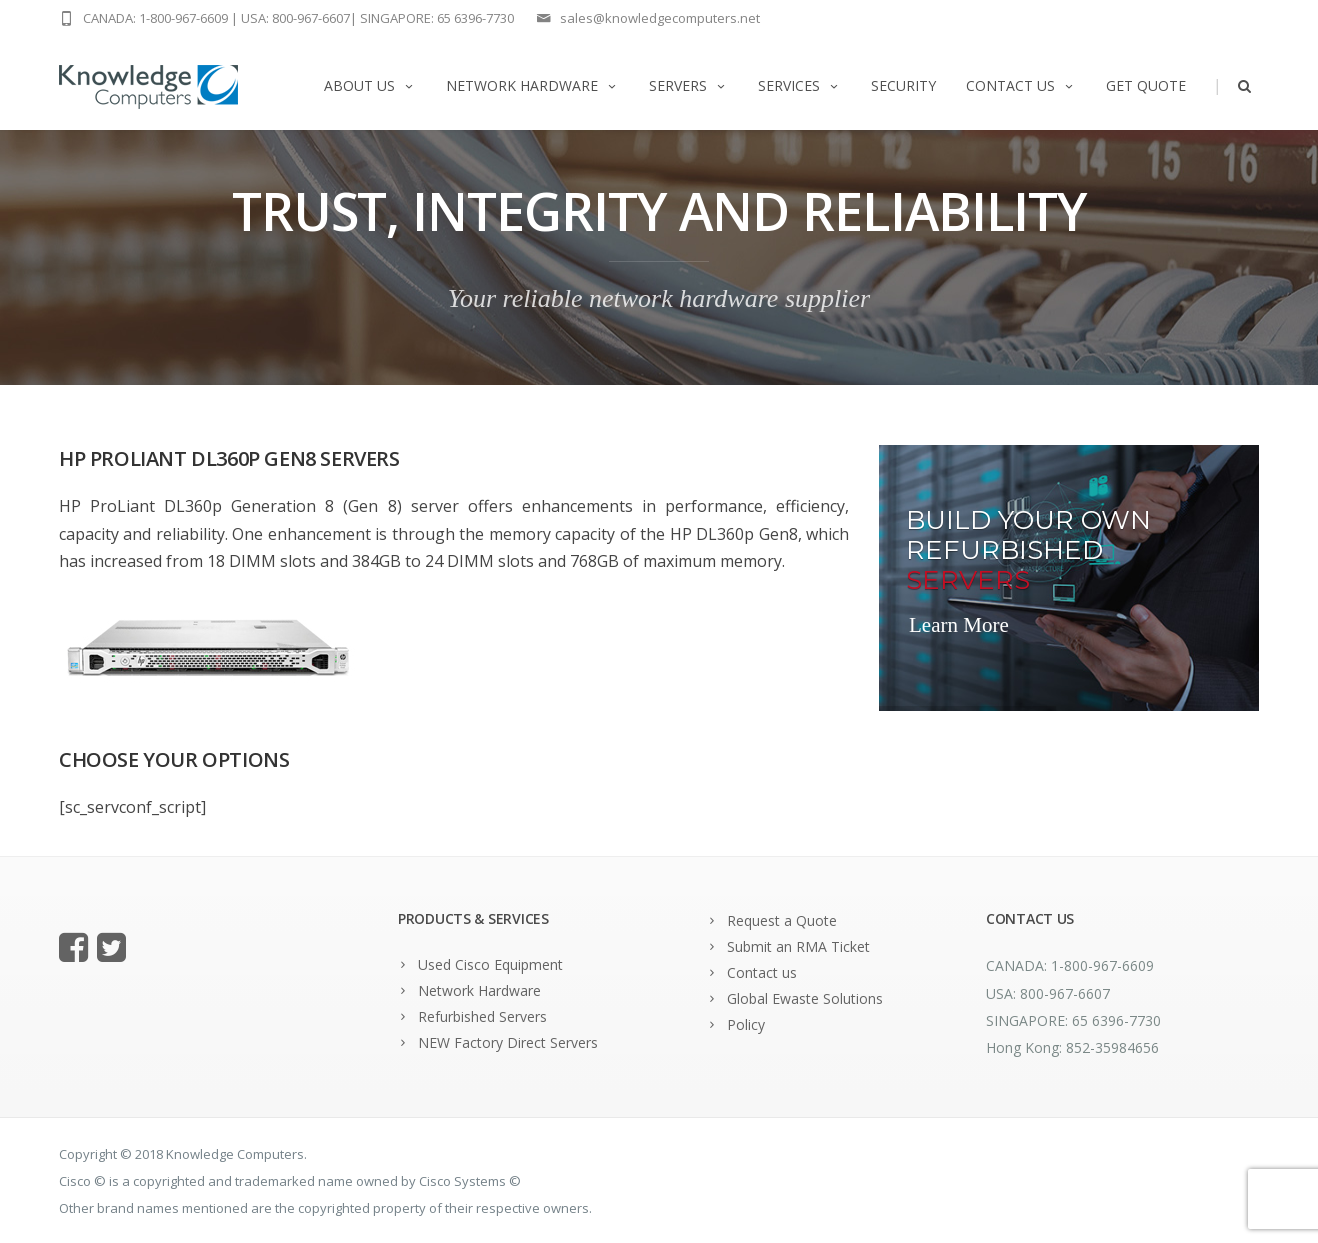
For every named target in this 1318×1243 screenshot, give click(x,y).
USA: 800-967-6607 (295, 18)
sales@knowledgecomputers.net (660, 18)
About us (370, 85)
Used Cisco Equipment (490, 964)
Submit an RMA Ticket (798, 946)
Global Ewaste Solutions (805, 998)
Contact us (1021, 85)
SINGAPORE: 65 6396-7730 (437, 18)
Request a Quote (782, 920)
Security (903, 85)
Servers (688, 85)
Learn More (959, 625)
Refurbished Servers (482, 1016)
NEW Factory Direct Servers (508, 1042)
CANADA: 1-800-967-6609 (155, 18)
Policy (746, 1024)
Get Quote (1146, 85)
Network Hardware (532, 85)
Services (799, 85)
